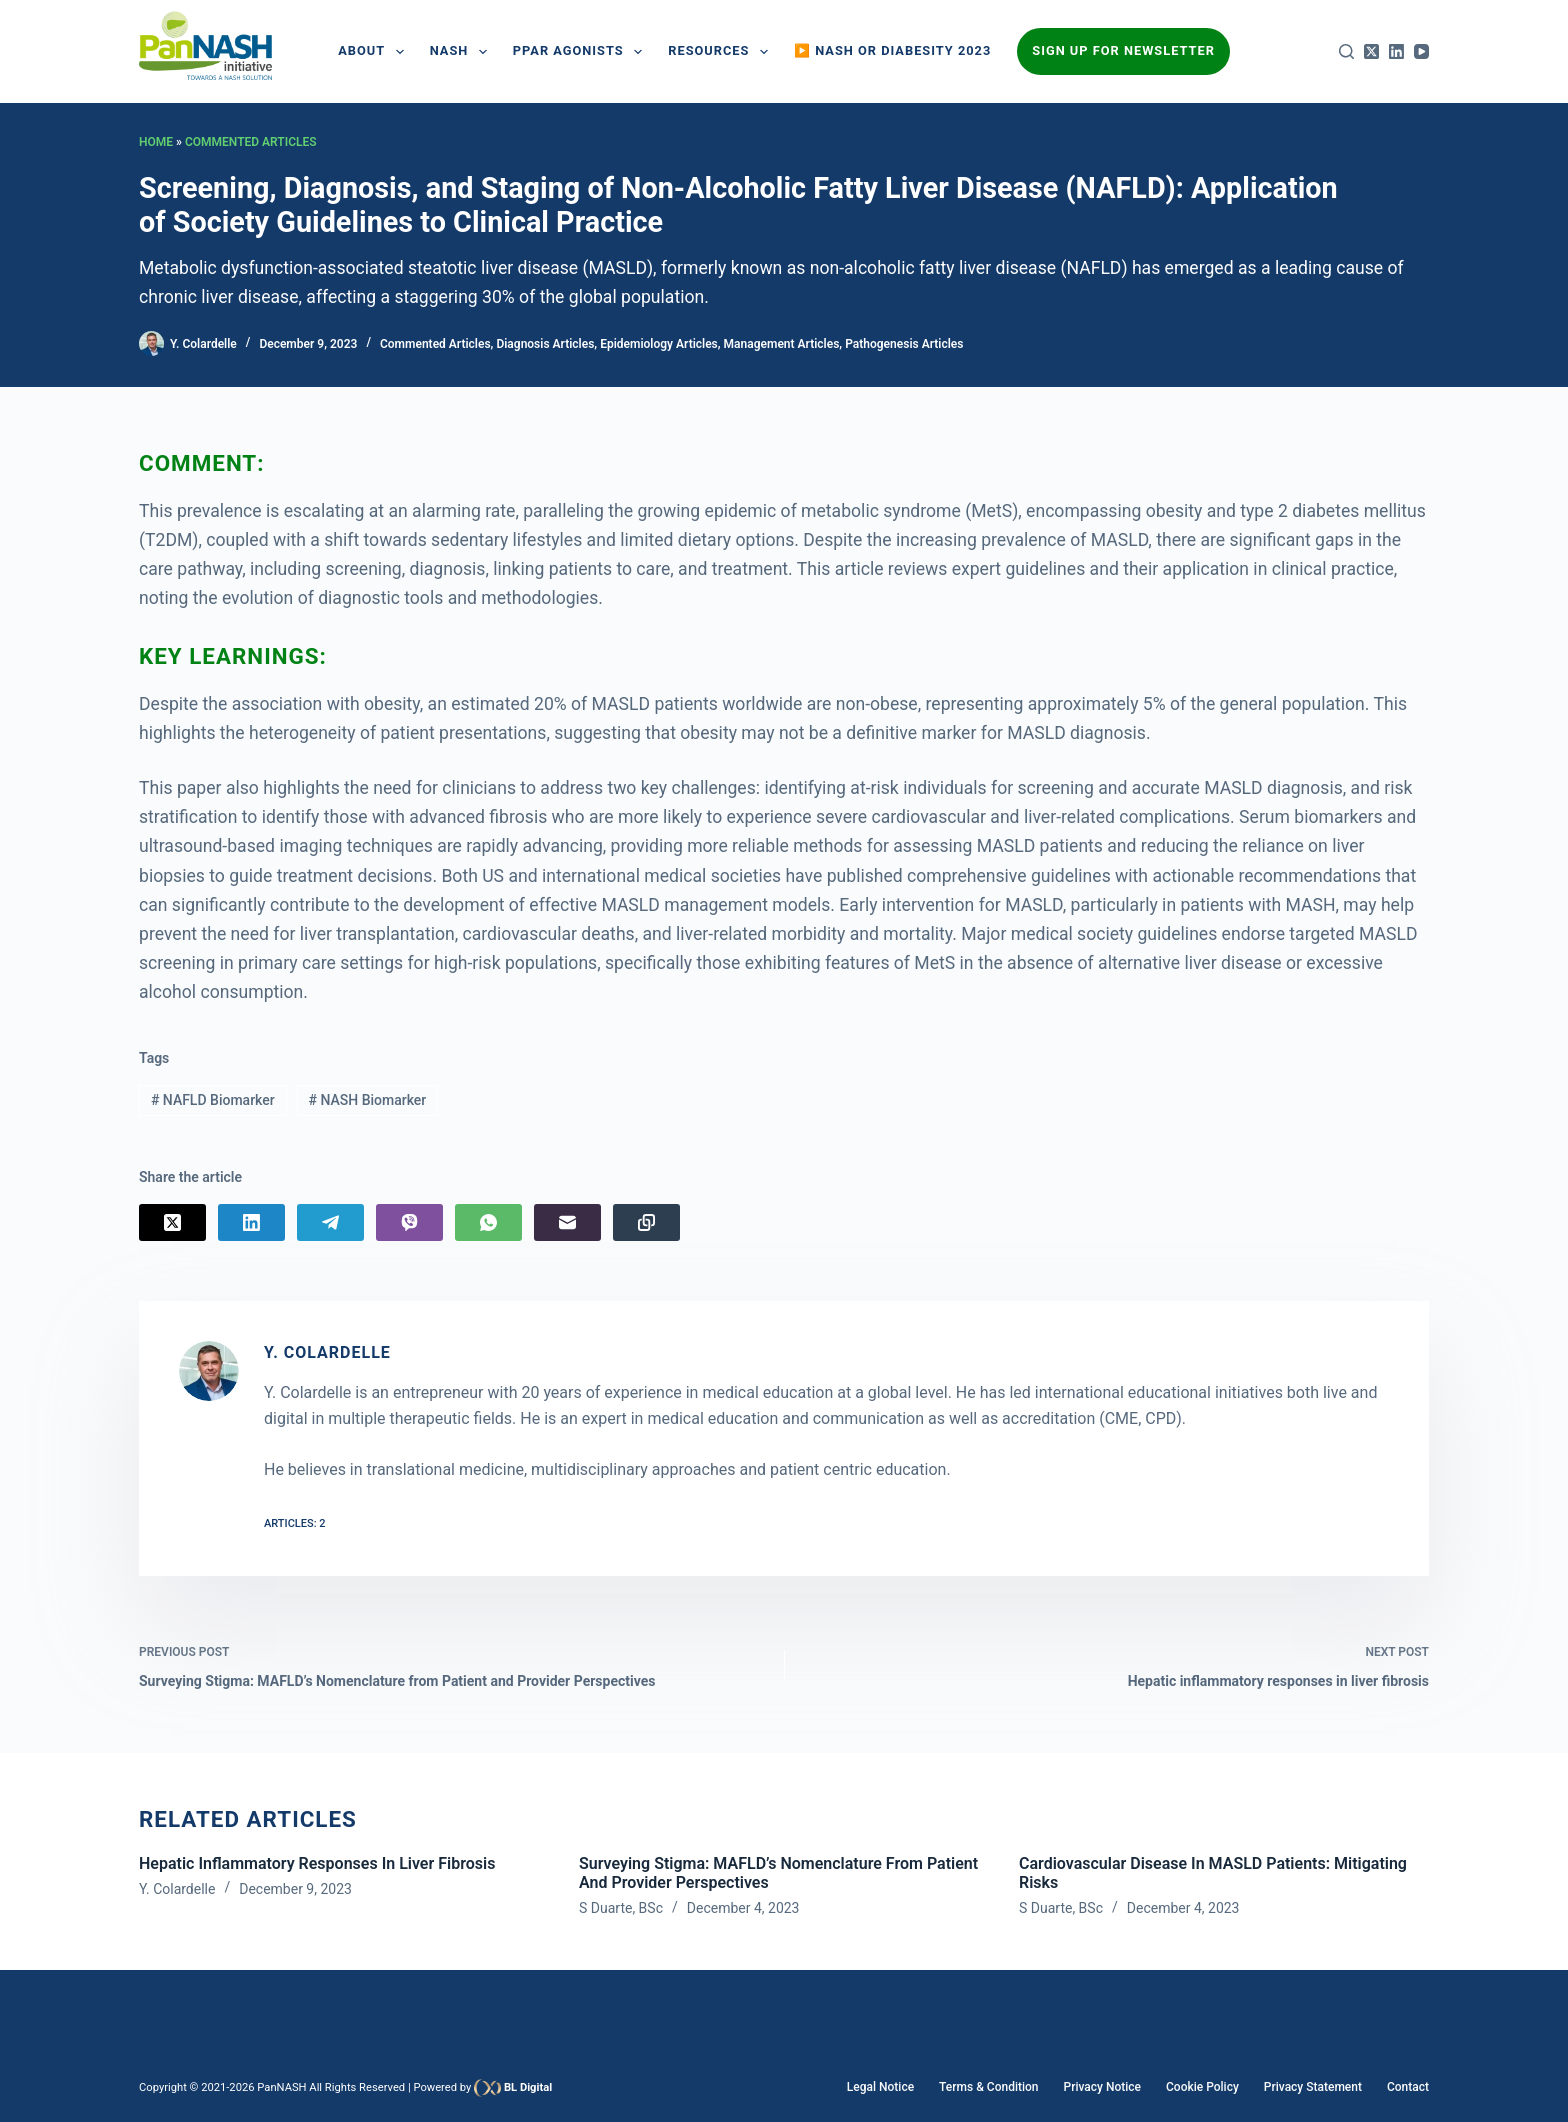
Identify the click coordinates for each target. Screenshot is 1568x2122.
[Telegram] (330, 1222)
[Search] (1346, 51)
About (375, 52)
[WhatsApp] (488, 1222)
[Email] (567, 1222)
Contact (1408, 2087)
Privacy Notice (1102, 2087)
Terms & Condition (988, 2087)
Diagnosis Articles (545, 344)
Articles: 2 (295, 1523)
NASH (462, 52)
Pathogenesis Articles (904, 344)
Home (156, 142)
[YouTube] (1421, 51)
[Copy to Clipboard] (646, 1222)
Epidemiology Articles (659, 344)
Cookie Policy (1202, 2087)
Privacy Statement (1313, 2087)
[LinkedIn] (1396, 51)
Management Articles (782, 344)
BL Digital (528, 2087)
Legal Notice (880, 2087)
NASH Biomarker (368, 1100)
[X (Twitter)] (1371, 51)
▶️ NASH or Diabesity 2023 (892, 50)
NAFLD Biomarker (213, 1100)
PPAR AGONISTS (581, 52)
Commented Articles (251, 142)
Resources (722, 52)
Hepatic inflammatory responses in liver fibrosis (317, 1863)
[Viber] (409, 1222)
